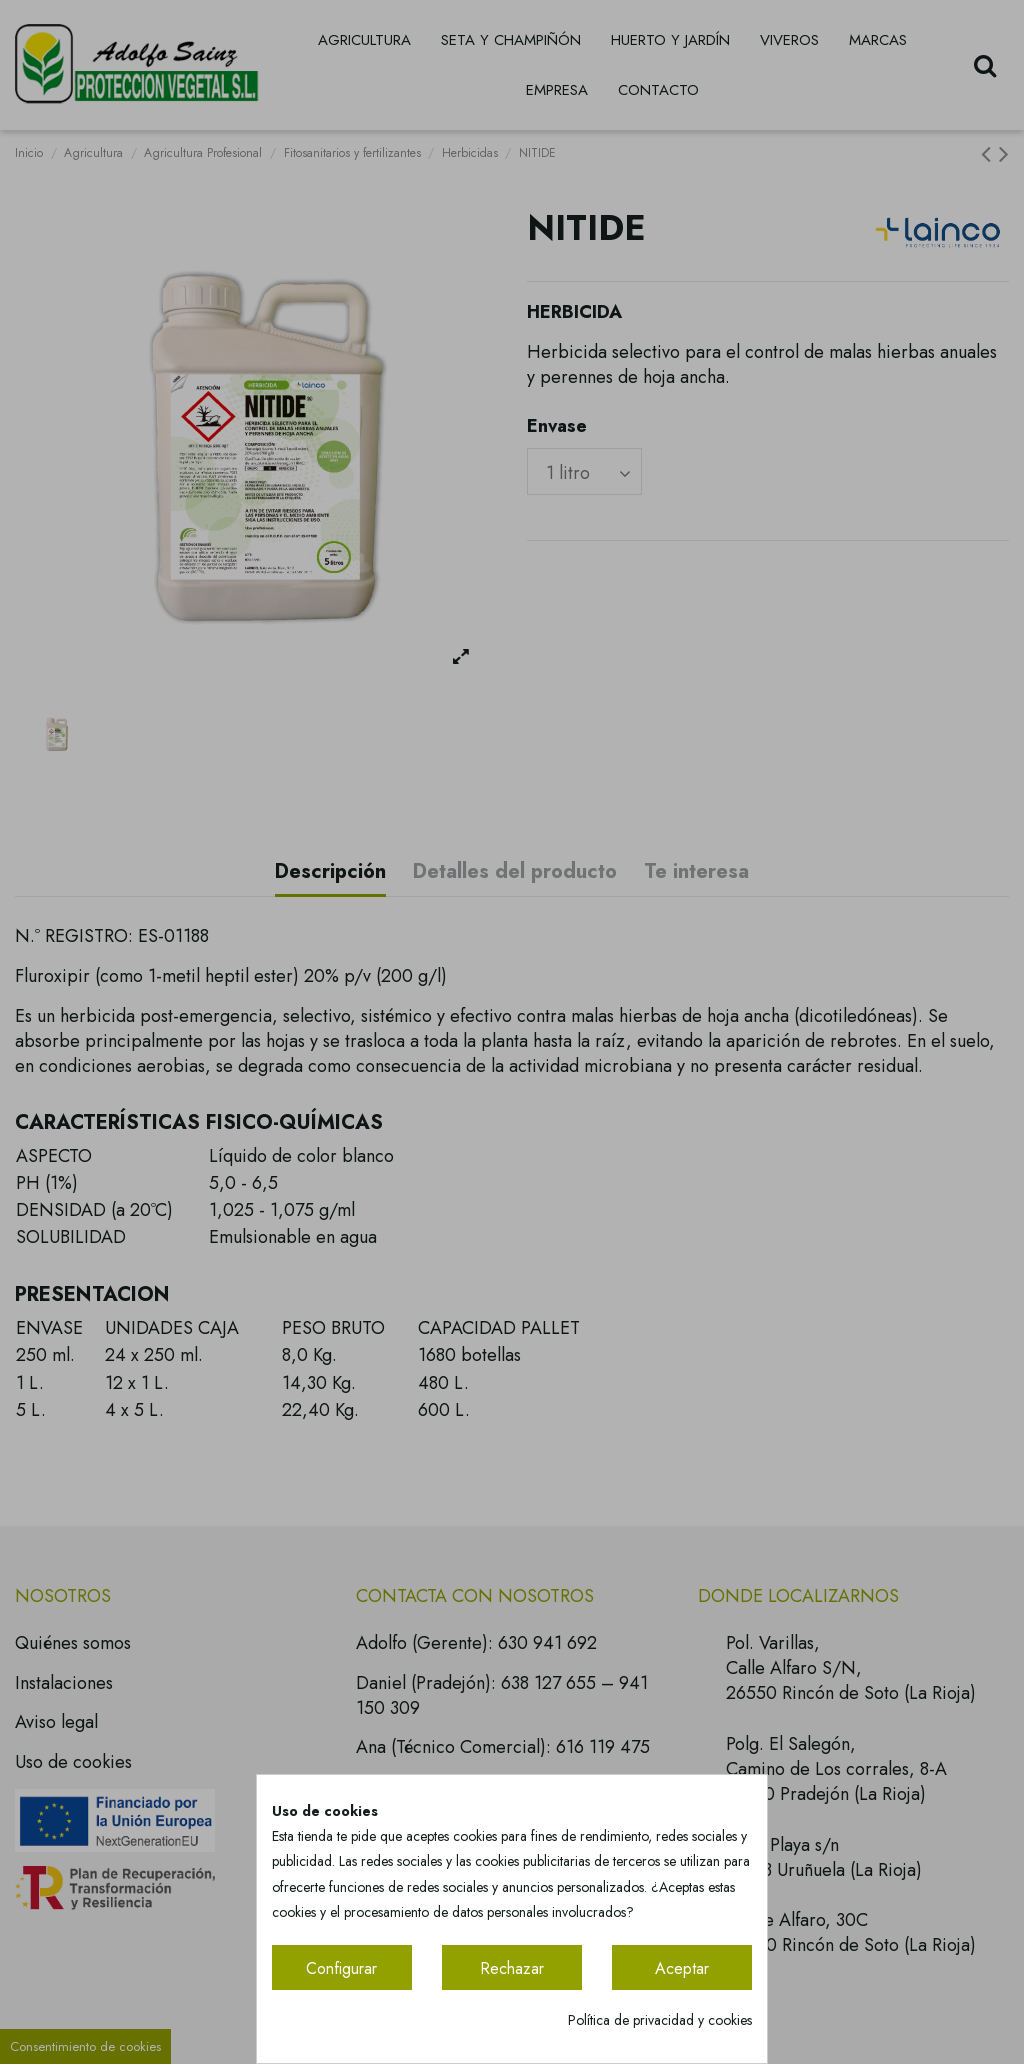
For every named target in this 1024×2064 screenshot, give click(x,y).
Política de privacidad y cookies (660, 2020)
